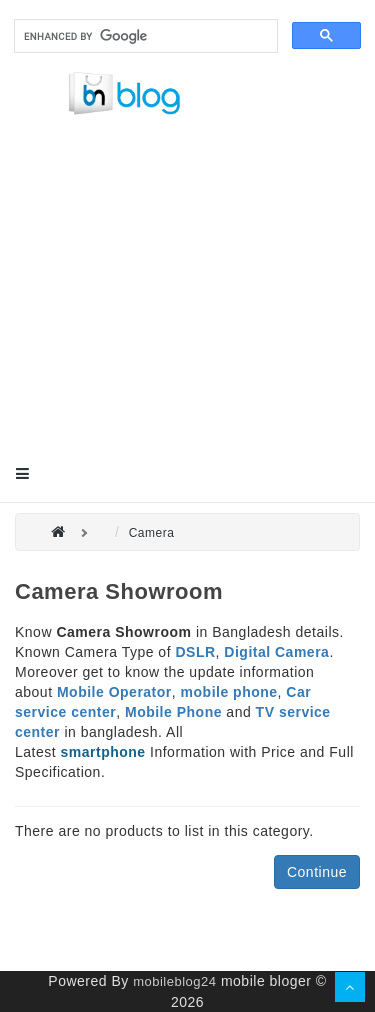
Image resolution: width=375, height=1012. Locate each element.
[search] (144, 36)
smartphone (103, 752)
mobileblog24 (174, 981)
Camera (152, 533)
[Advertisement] (187, 304)
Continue (317, 872)
